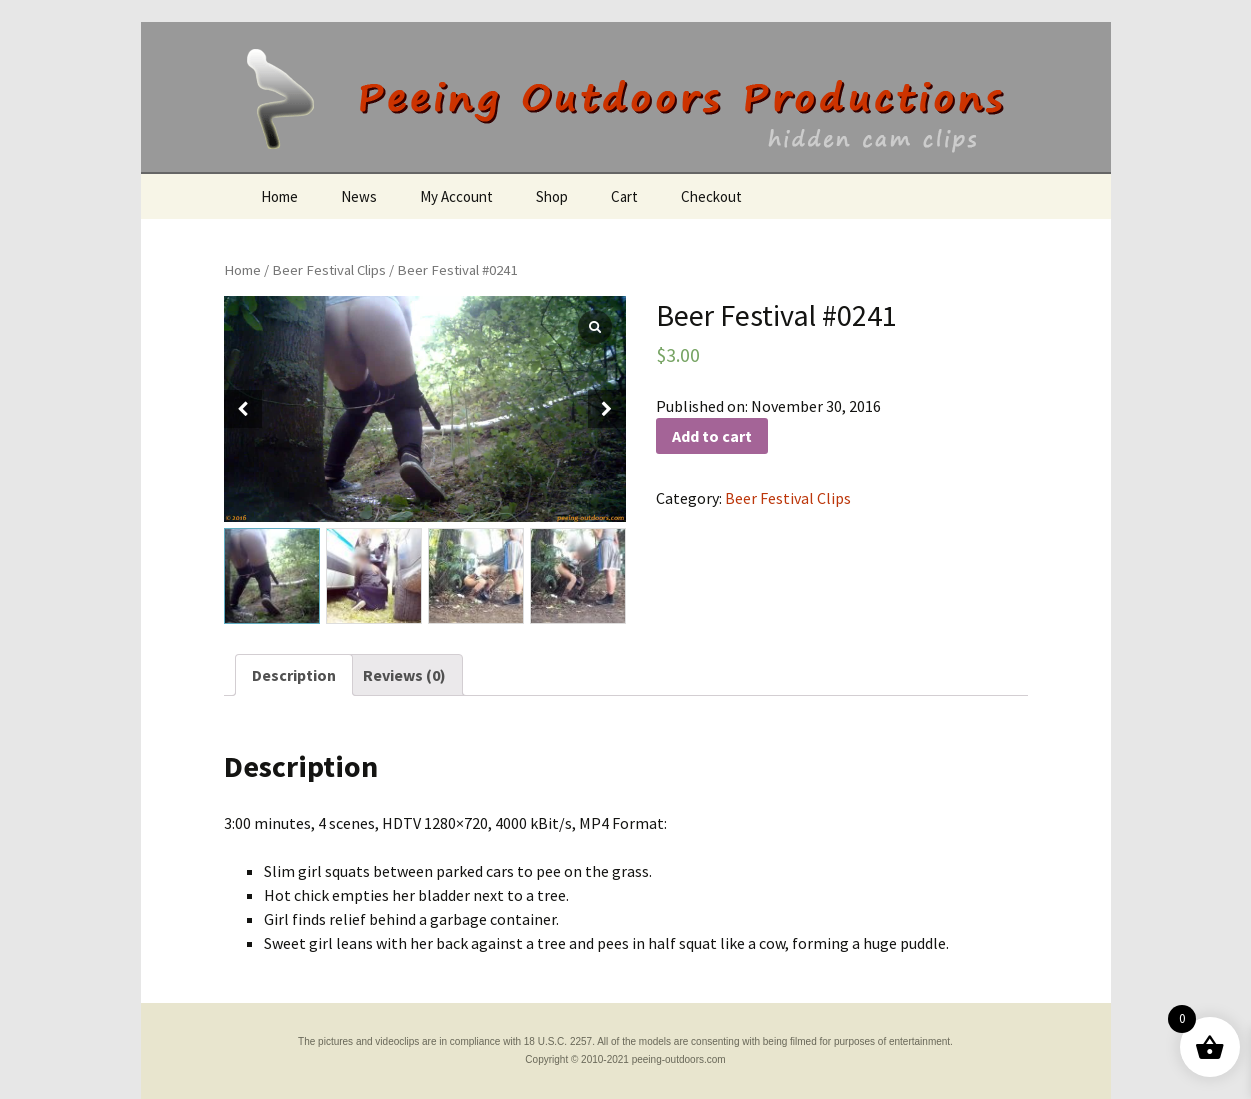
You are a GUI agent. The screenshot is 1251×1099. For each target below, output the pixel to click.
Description (294, 675)
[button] (607, 409)
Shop (552, 196)
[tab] (294, 675)
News (359, 196)
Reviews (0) (404, 675)
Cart (624, 196)
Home (279, 196)
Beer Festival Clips (329, 270)
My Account (456, 196)
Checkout (711, 196)
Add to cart (712, 436)
